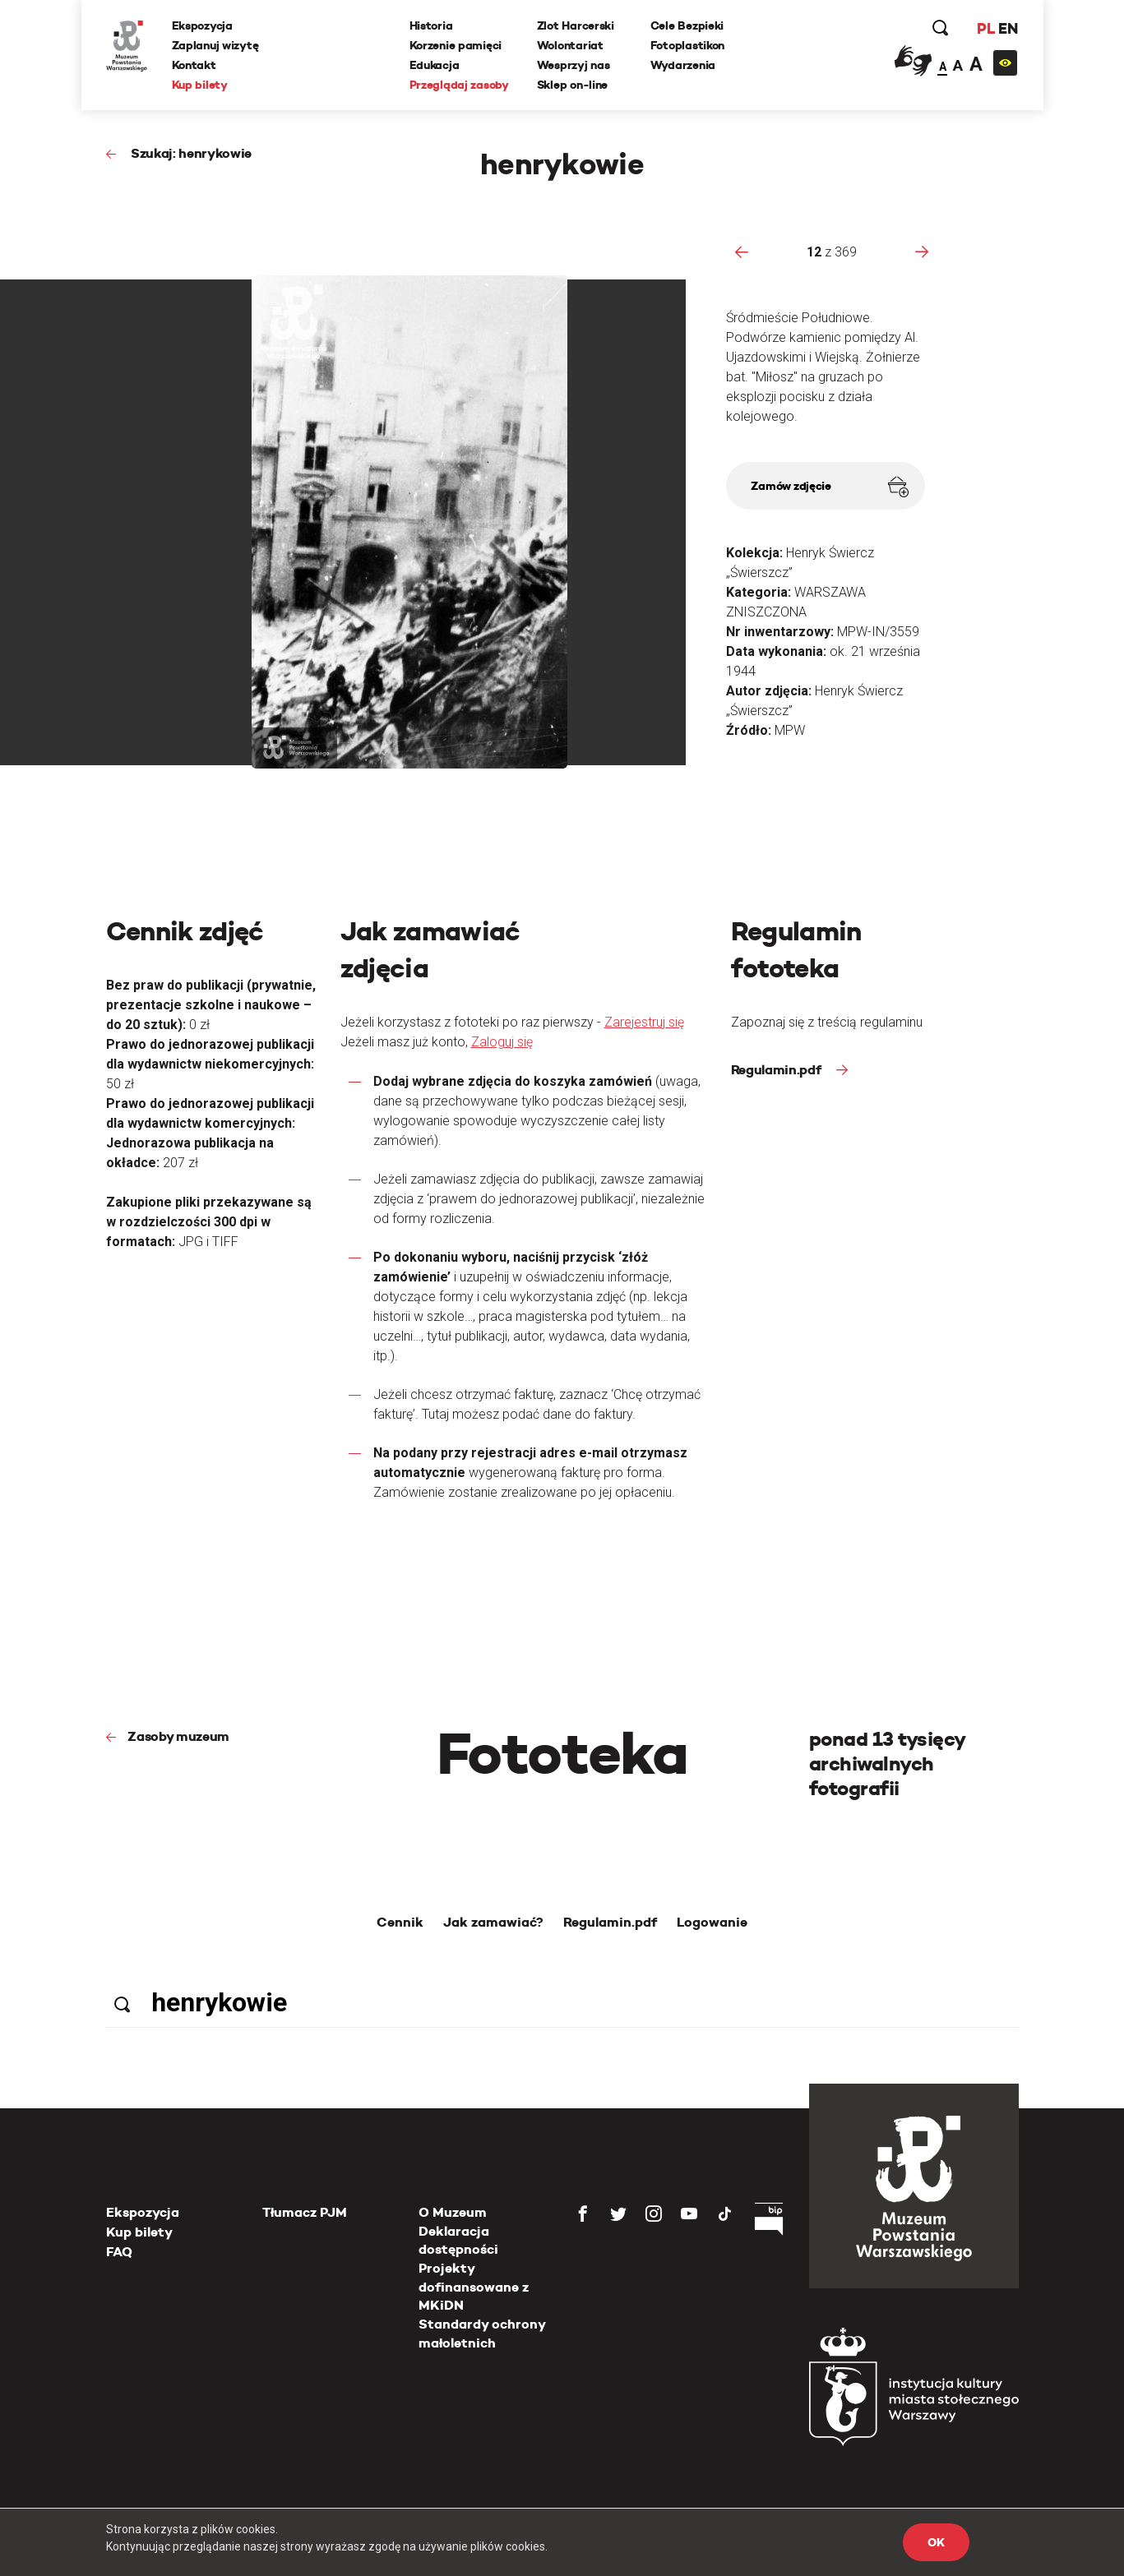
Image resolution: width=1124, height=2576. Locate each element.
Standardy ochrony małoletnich (482, 2333)
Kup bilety (200, 84)
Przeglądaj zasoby (459, 84)
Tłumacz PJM (304, 2212)
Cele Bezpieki (687, 25)
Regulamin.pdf (778, 1069)
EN (1007, 28)
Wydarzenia (682, 65)
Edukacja (434, 65)
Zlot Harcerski (575, 25)
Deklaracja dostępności (458, 2240)
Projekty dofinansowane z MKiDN (474, 2287)
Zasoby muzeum (178, 1736)
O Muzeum (453, 2212)
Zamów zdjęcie (829, 487)
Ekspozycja (202, 25)
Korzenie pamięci (455, 45)
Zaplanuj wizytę (215, 45)
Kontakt (194, 65)
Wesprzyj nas (573, 65)
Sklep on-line (572, 84)
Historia (431, 25)
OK (935, 2542)
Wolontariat (570, 45)
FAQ (119, 2251)
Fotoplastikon (687, 45)
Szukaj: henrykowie (189, 153)
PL (986, 28)
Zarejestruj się (644, 1022)
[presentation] (741, 251)
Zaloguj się (502, 1042)
